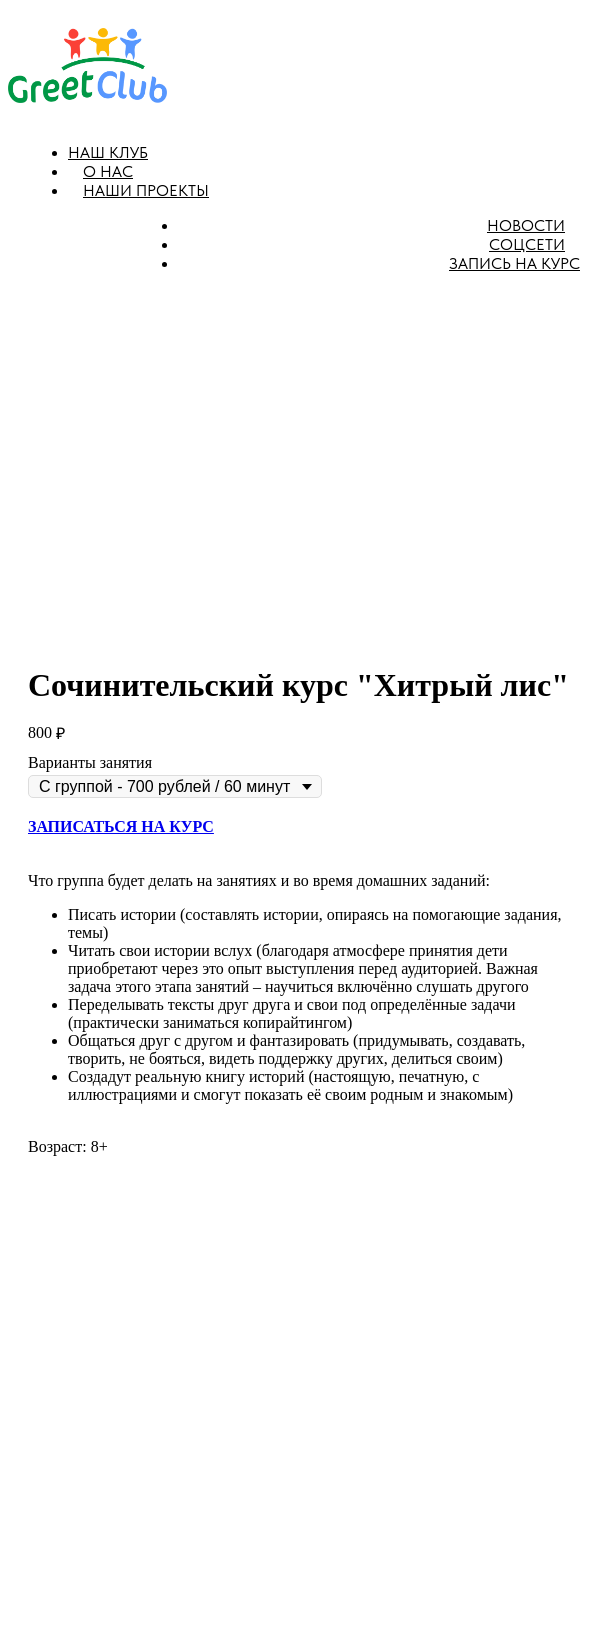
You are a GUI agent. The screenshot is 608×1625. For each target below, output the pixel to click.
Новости (526, 225)
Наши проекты (146, 190)
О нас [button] (108, 171)
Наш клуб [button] (108, 152)
